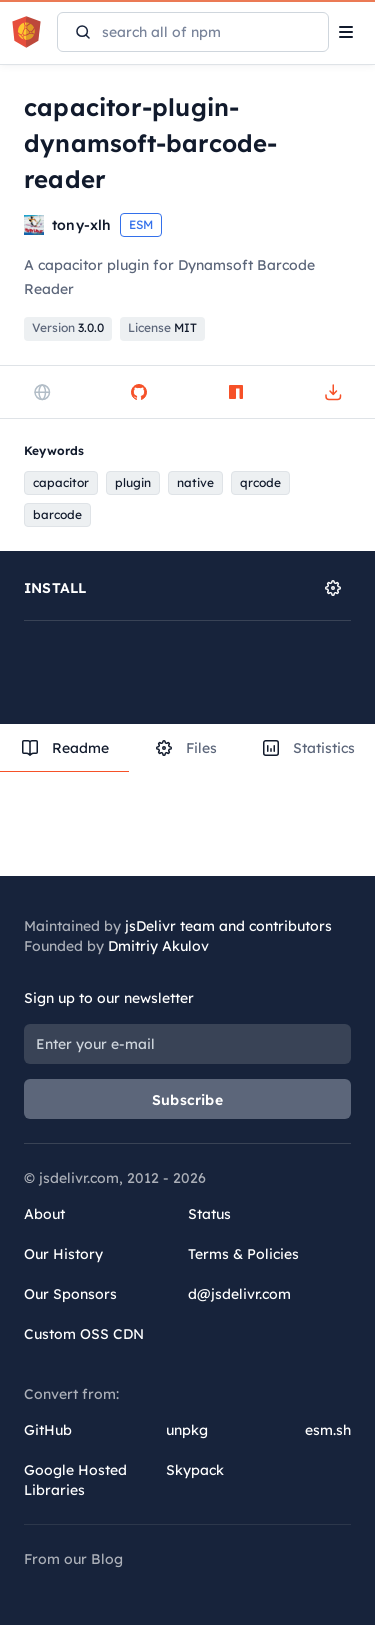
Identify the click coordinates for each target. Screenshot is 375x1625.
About (44, 1214)
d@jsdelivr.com (239, 1294)
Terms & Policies (243, 1254)
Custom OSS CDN (84, 1334)
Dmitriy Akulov (158, 946)
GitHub (48, 1430)
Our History (63, 1254)
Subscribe (187, 1100)
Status (209, 1214)
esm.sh (328, 1430)
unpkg (187, 1430)
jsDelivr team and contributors (228, 926)
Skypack (195, 1470)
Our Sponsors (70, 1294)
